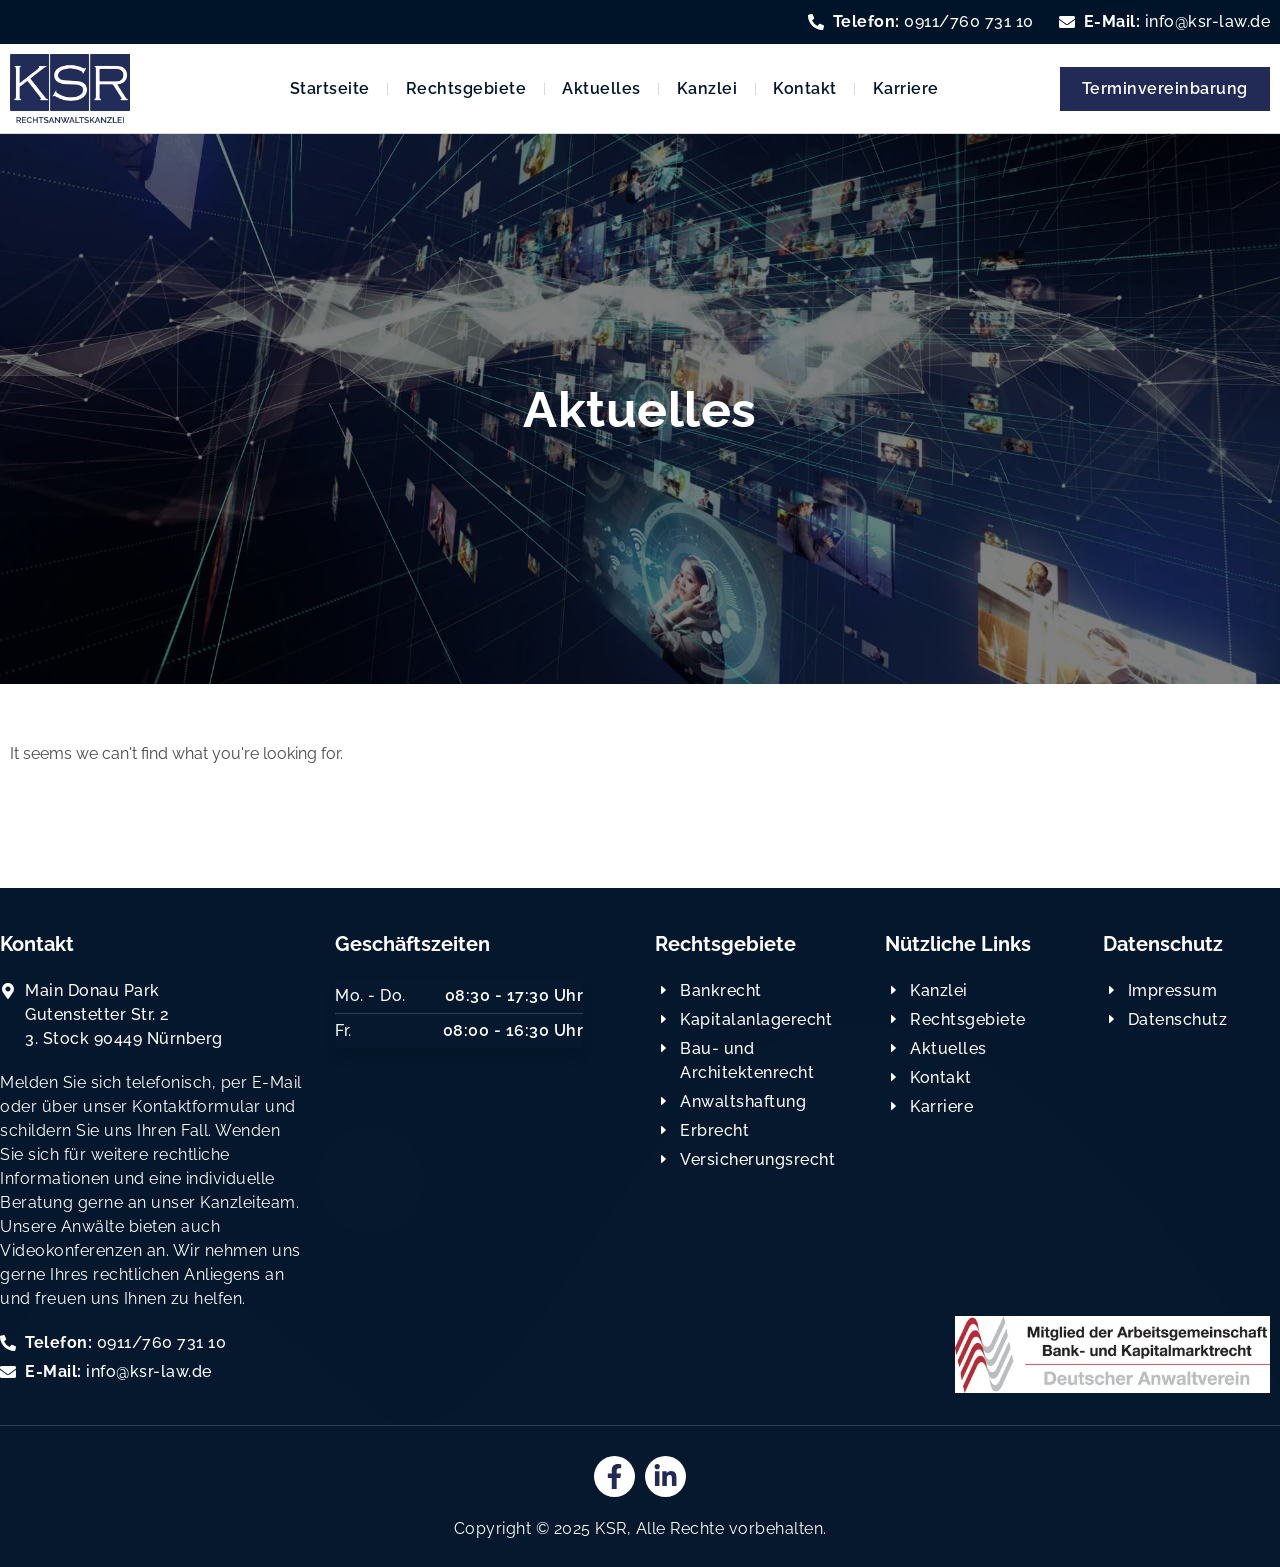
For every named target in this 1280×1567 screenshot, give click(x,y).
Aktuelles (601, 88)
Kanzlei (707, 88)
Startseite (330, 88)
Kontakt (805, 88)
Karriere (906, 88)
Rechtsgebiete (466, 88)
